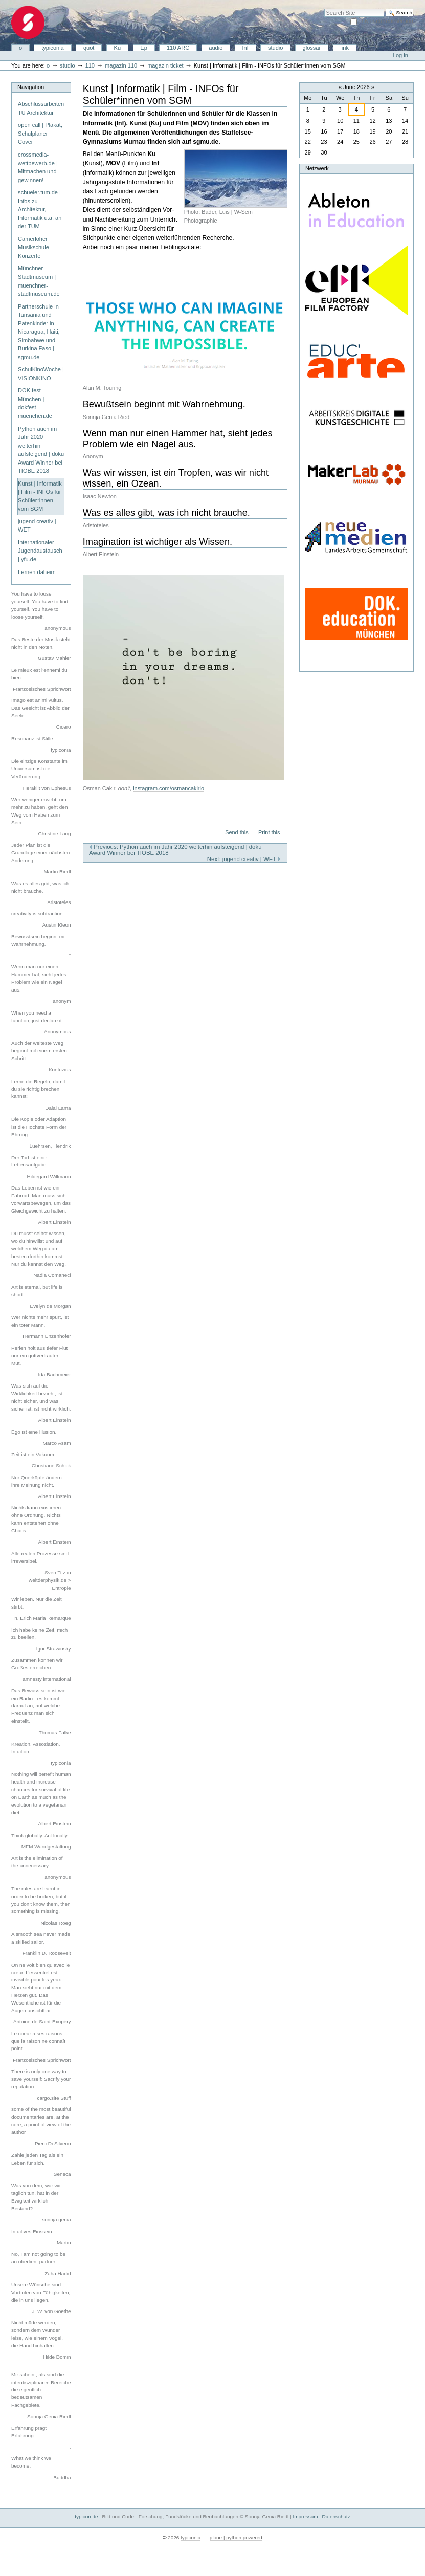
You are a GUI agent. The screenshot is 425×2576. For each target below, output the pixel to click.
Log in (400, 55)
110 (90, 65)
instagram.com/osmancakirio (168, 788)
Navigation (30, 87)
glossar (312, 48)
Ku (117, 48)
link (344, 48)
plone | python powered (236, 2537)
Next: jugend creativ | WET (244, 859)
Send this (236, 832)
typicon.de (86, 2516)
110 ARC (178, 48)
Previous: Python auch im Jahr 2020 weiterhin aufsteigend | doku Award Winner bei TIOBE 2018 (175, 850)
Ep (143, 48)
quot (88, 48)
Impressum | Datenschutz (321, 2516)
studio (275, 48)
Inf (245, 48)
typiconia (52, 48)
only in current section (386, 21)
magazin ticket (165, 65)
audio (215, 48)
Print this (269, 832)
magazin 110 (121, 65)
